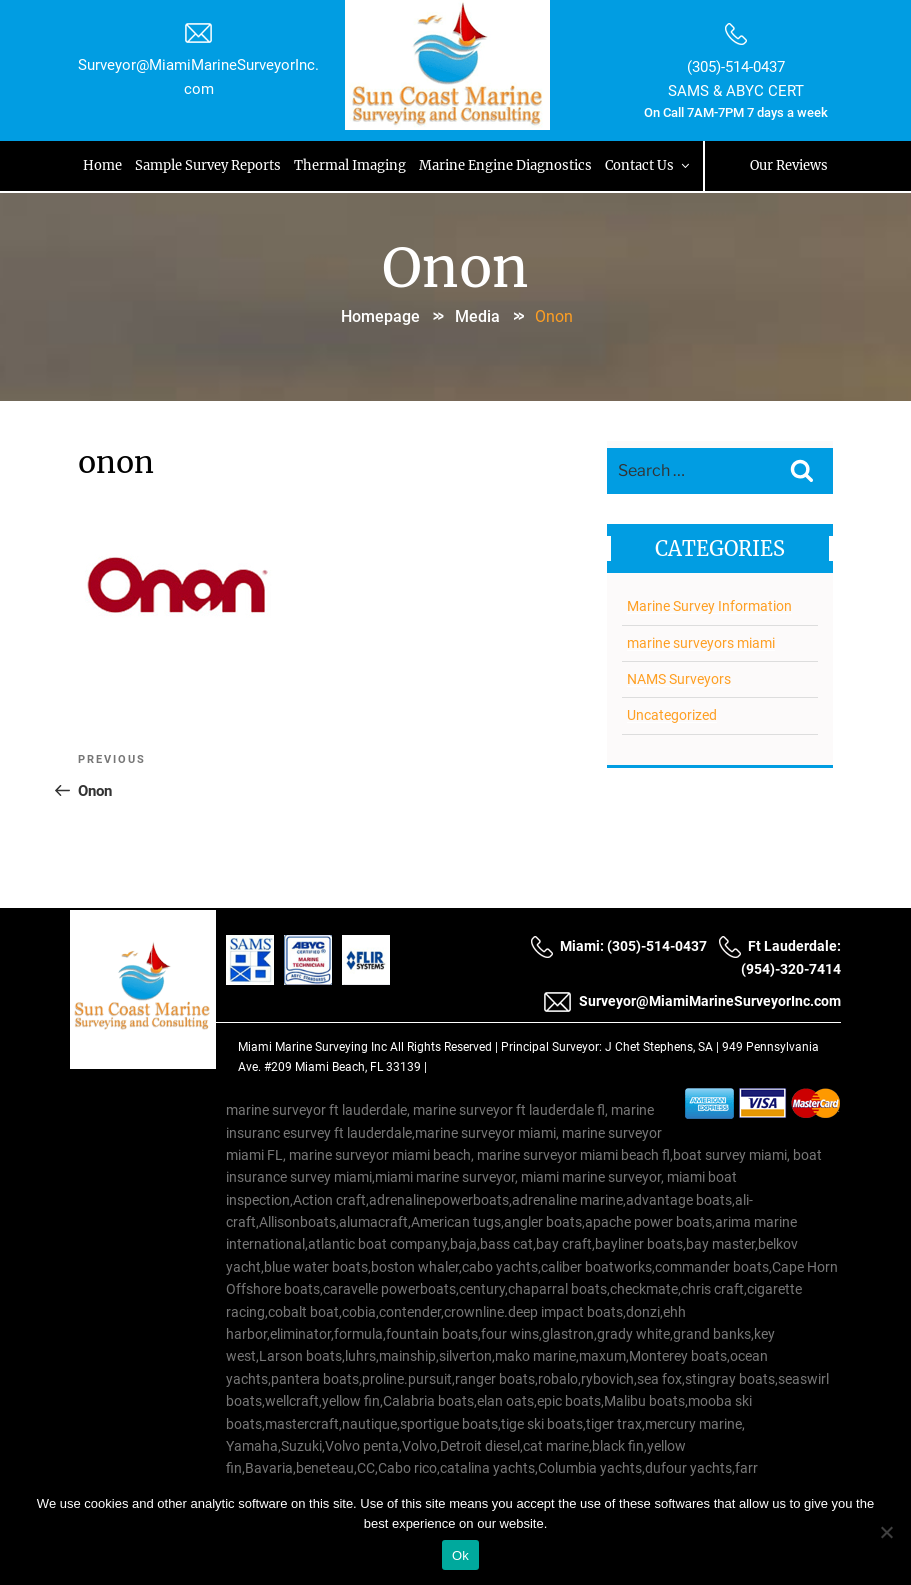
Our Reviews (787, 165)
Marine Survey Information (708, 604)
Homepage (380, 314)
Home (104, 165)
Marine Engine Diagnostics (507, 165)
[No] (886, 1532)
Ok (460, 1555)
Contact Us (650, 165)
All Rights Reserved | (445, 1048)
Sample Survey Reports (210, 165)
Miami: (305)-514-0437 (618, 947)
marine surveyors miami (700, 640)
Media (477, 314)
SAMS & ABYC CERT (734, 90)
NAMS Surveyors (678, 677)
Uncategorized (671, 713)
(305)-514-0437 (734, 67)
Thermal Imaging (352, 165)
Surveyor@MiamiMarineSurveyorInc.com (692, 1001)
